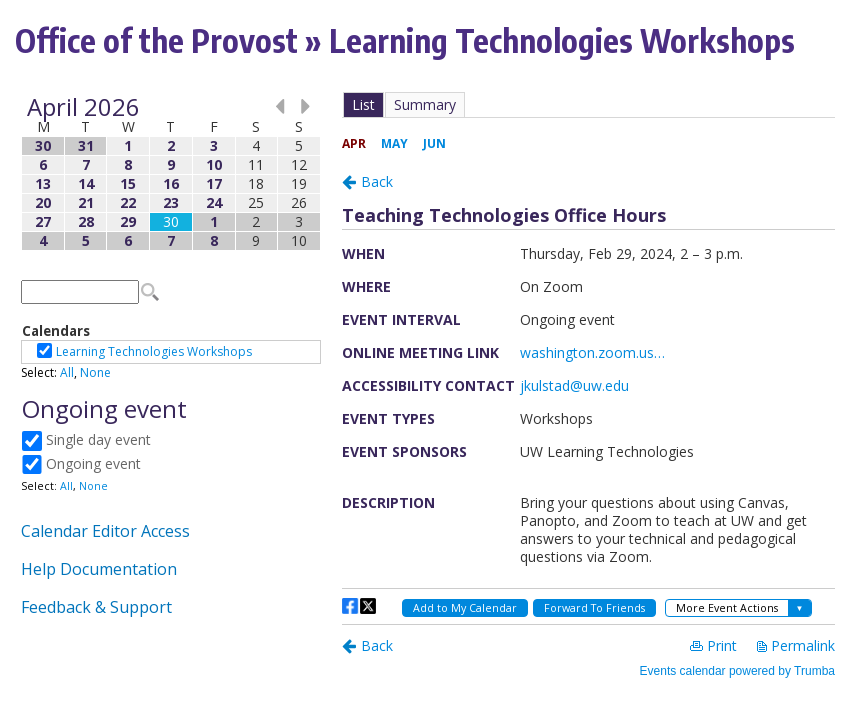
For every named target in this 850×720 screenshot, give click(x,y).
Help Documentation (99, 569)
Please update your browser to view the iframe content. (171, 173)
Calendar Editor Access (105, 531)
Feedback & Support (96, 607)
